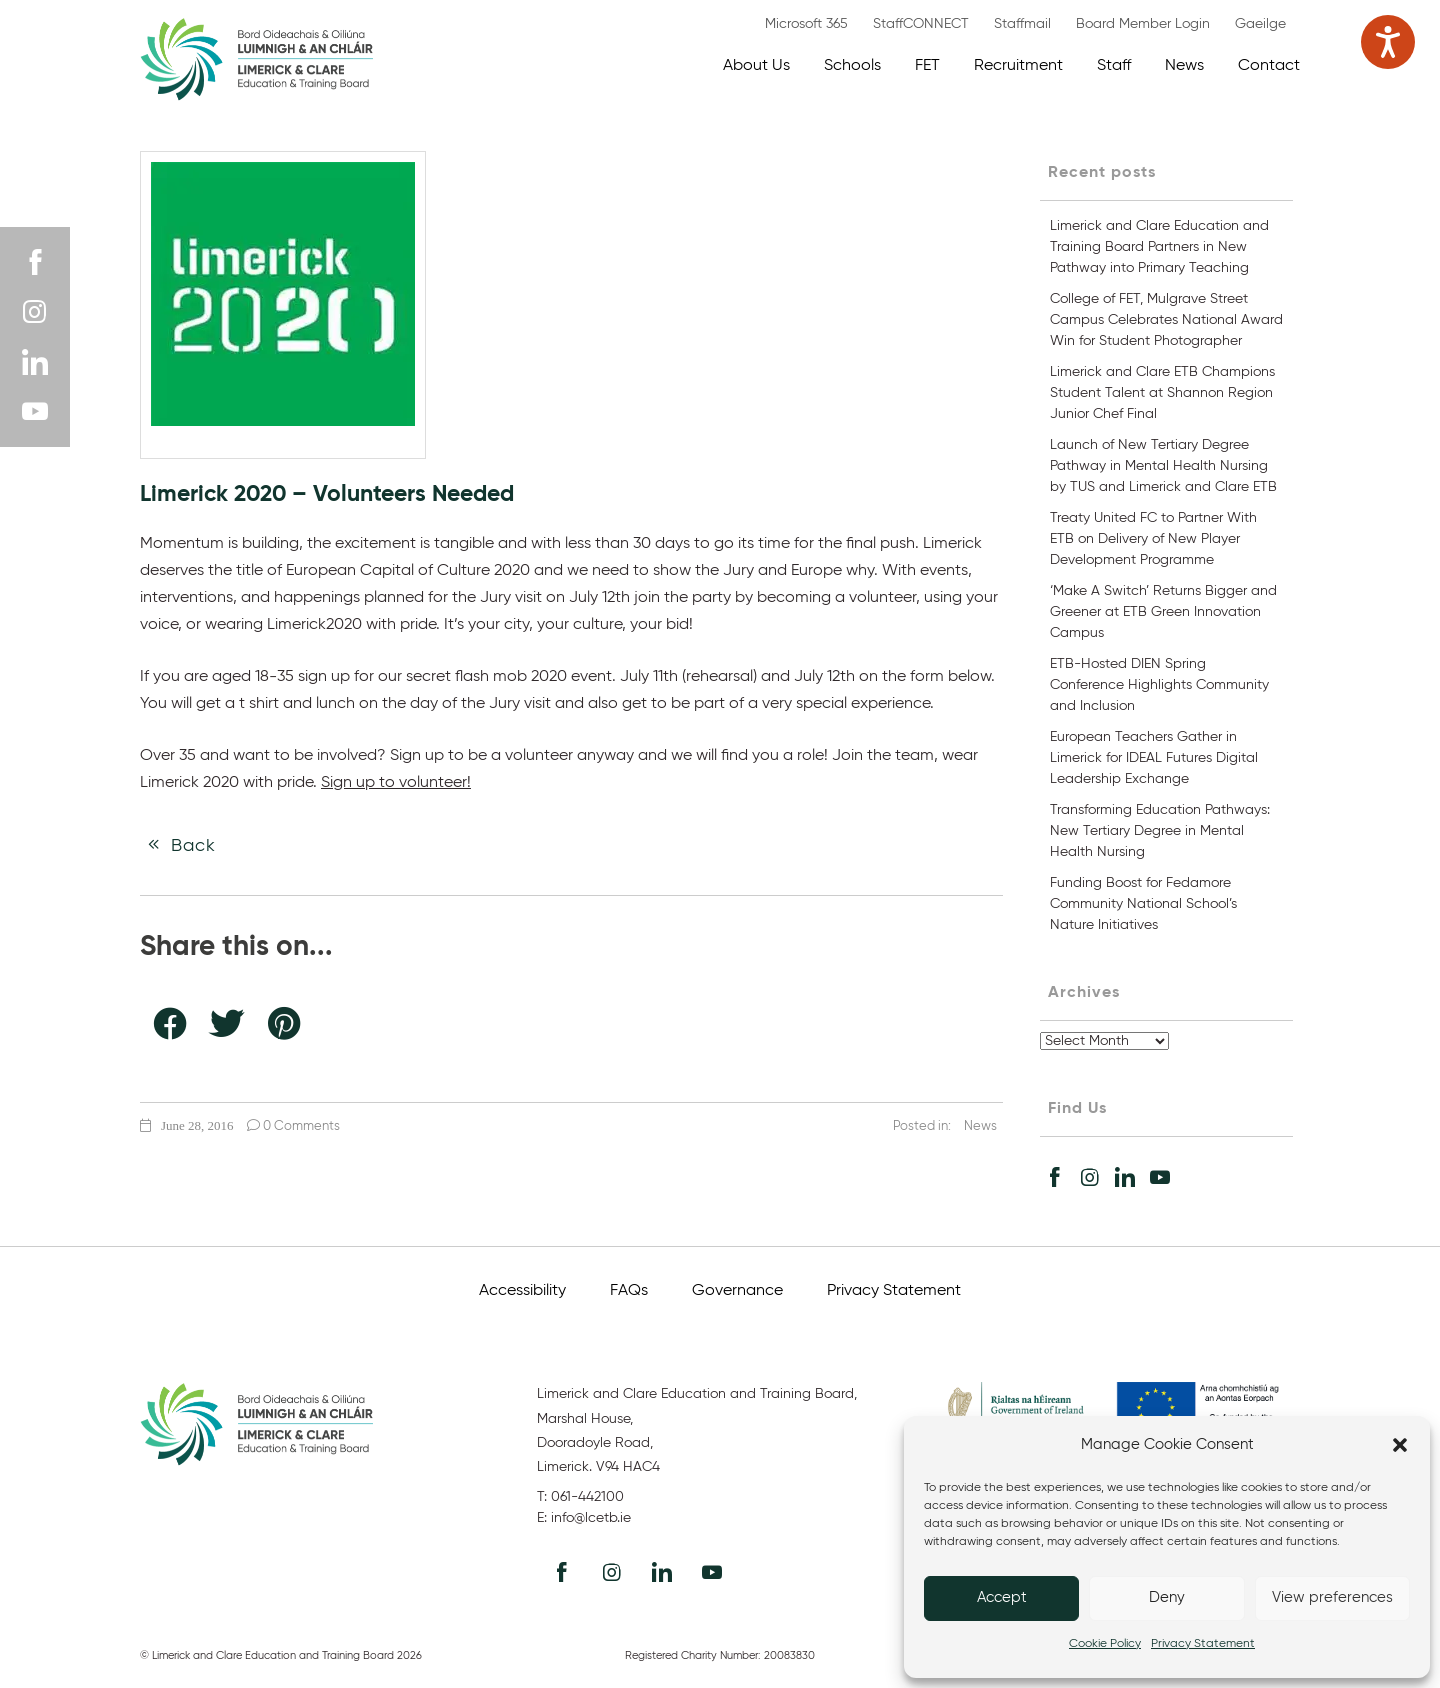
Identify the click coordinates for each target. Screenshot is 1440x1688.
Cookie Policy (1105, 1644)
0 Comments (293, 1126)
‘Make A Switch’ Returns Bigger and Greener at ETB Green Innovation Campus (1163, 612)
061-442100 (587, 1497)
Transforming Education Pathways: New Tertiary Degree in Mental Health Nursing (1160, 831)
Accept (1002, 1597)
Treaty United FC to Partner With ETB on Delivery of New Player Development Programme (1153, 539)
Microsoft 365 (806, 24)
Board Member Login (1143, 24)
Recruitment (1018, 66)
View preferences (1332, 1597)
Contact (1269, 66)
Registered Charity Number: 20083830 (720, 1655)
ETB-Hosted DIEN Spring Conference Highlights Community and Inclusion (1159, 685)
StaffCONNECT (921, 24)
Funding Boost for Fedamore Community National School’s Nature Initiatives (1143, 904)
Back (178, 845)
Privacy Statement (1203, 1644)
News (1184, 66)
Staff (1114, 66)
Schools (852, 66)
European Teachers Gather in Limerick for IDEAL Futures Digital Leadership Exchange (1154, 758)
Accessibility (522, 1291)
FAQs (629, 1291)
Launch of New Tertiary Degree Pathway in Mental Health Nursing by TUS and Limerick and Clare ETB (1163, 466)
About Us (756, 66)
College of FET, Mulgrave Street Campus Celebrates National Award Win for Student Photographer (1166, 320)
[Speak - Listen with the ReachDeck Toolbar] (1388, 42)
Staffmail (1022, 24)
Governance (737, 1291)
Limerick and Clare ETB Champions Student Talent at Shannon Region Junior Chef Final (1162, 393)
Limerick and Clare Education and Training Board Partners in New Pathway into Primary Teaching (1159, 247)
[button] (1400, 1445)
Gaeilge (1260, 24)
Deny (1167, 1597)
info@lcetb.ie (591, 1518)
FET (927, 66)
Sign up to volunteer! (396, 783)
